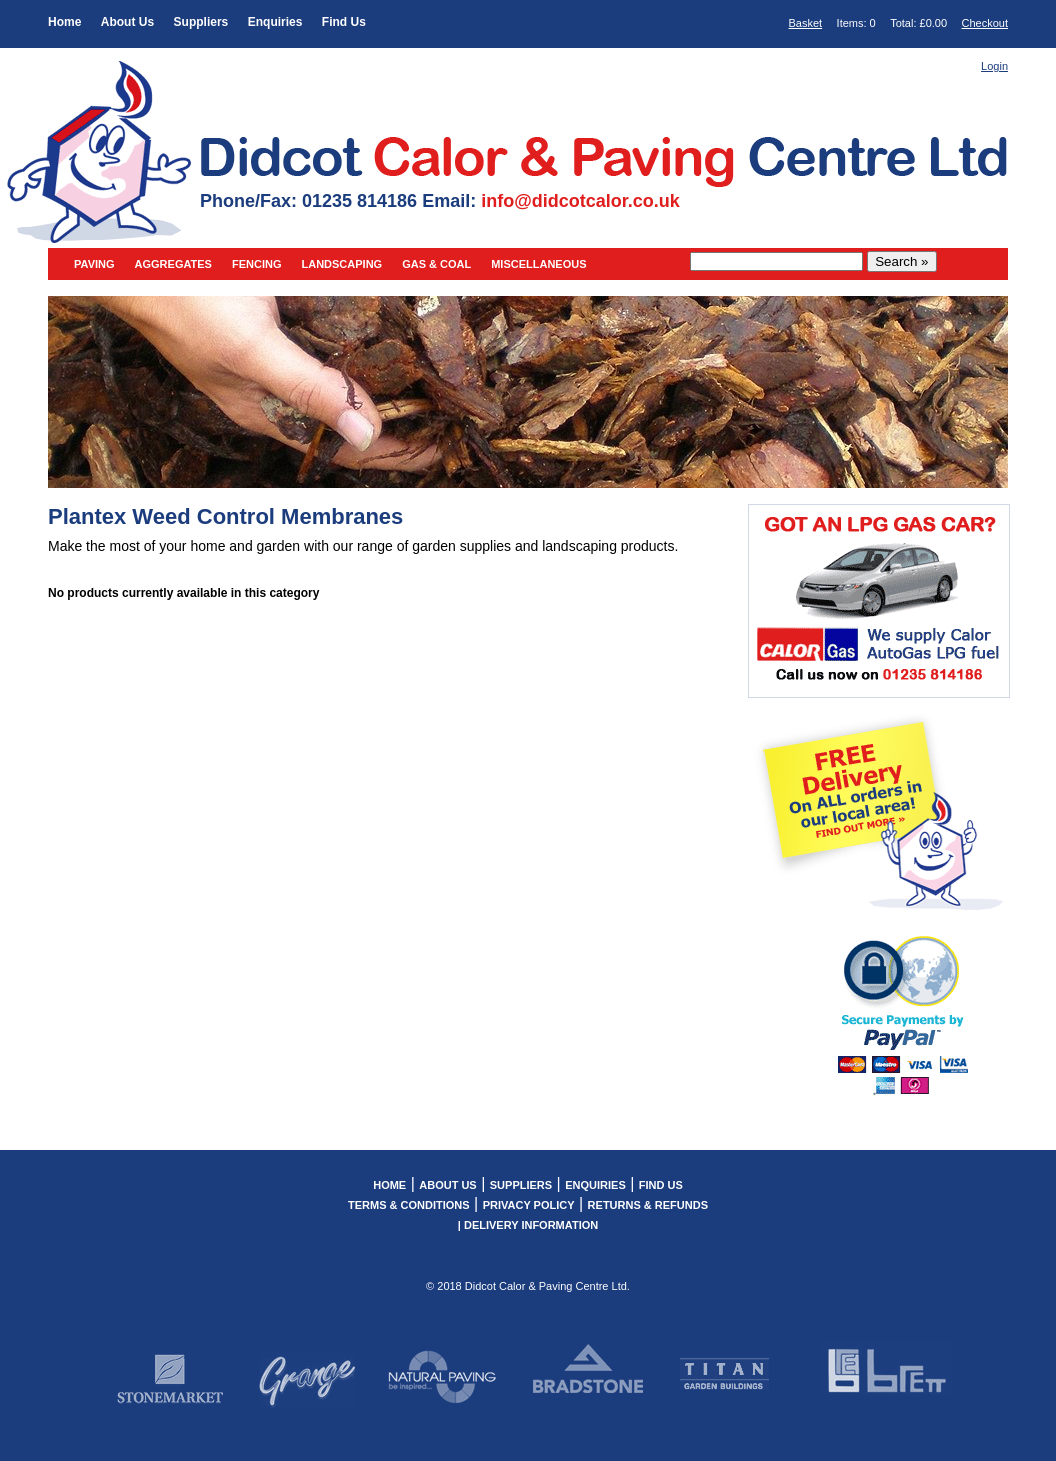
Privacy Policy (529, 1205)
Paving (94, 264)
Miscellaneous (538, 264)
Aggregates (173, 264)
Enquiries (275, 22)
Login (994, 66)
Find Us (344, 22)
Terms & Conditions (409, 1205)
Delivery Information (531, 1225)
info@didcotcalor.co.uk (580, 201)
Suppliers (201, 22)
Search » (901, 261)
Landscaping (341, 264)
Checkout (985, 23)
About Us (127, 22)
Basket (806, 23)
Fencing (257, 264)
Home (64, 22)
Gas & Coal (436, 264)
